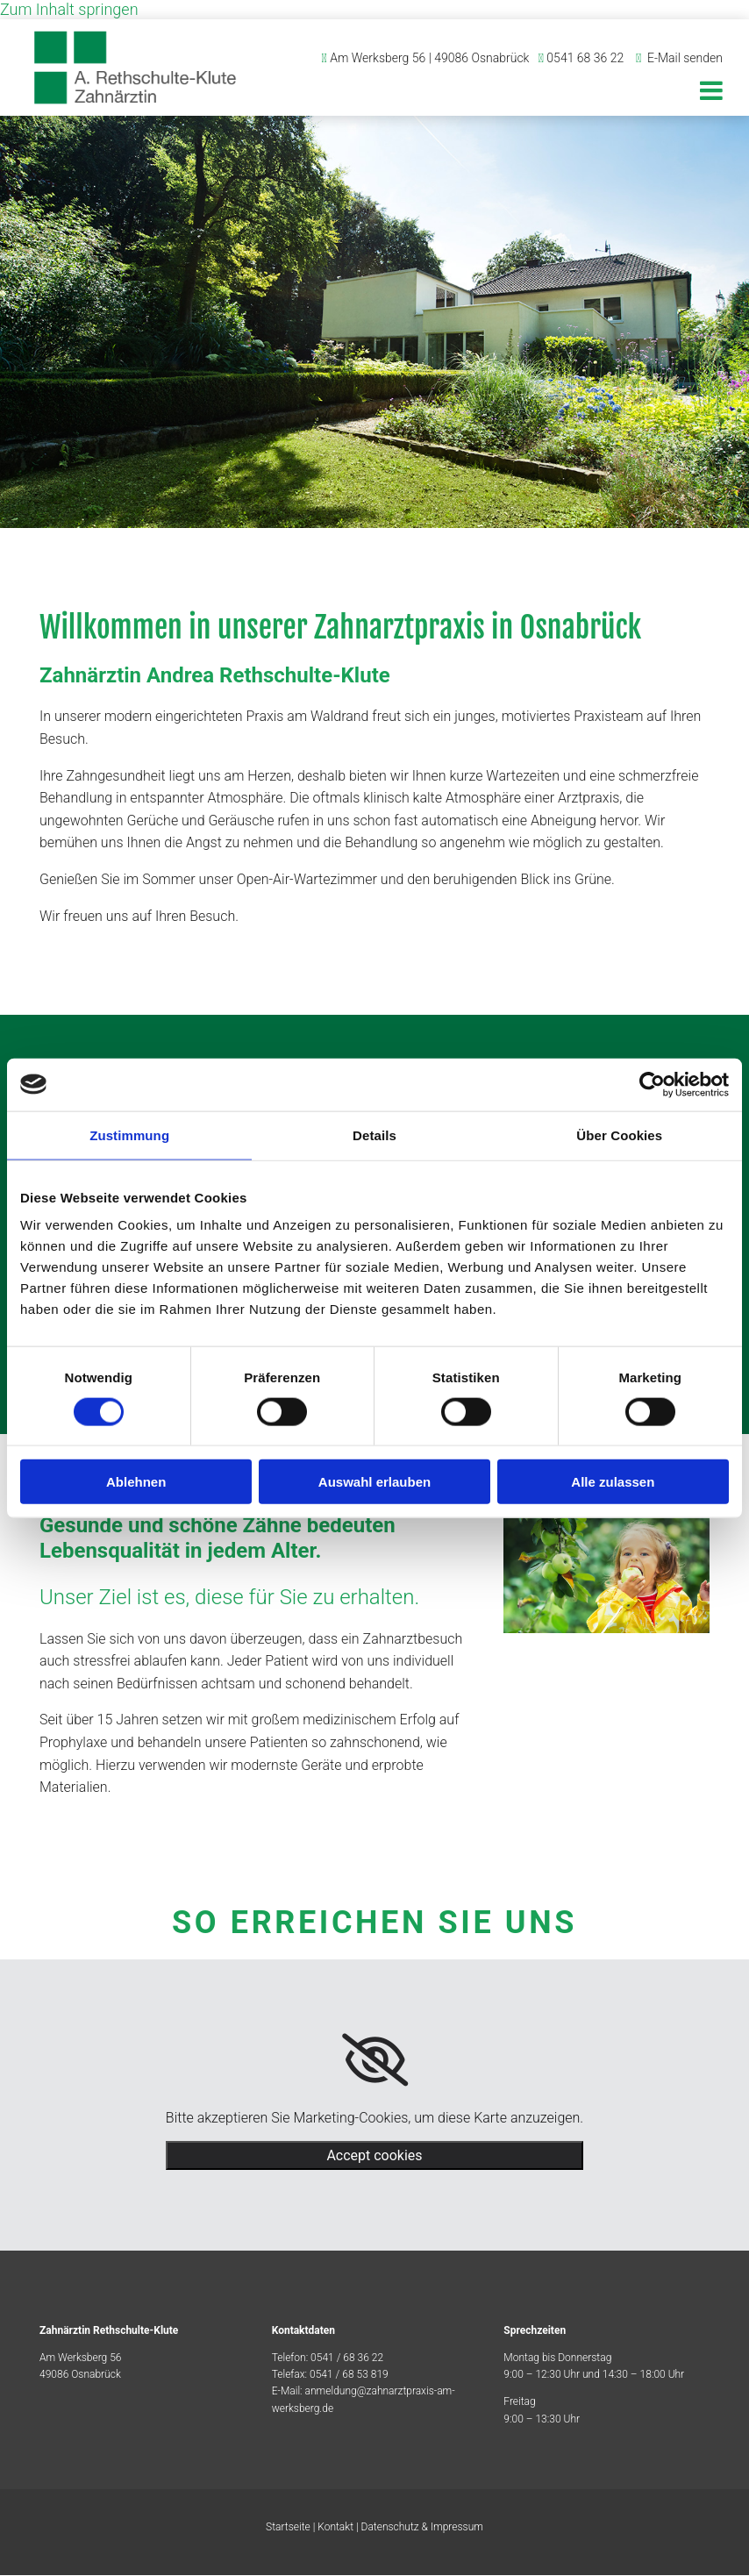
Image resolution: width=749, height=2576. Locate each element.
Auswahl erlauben (374, 1481)
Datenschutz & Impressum (422, 2528)
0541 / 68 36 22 (346, 2358)
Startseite (288, 2528)
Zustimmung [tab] (129, 1134)
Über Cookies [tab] (619, 1134)
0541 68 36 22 (585, 58)
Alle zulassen (612, 1481)
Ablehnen (136, 1481)
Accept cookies (374, 2156)
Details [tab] (374, 1134)
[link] (375, 2061)
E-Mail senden (685, 58)
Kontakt (335, 2528)
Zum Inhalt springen (69, 9)
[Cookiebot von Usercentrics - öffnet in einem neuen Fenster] (652, 1084)
